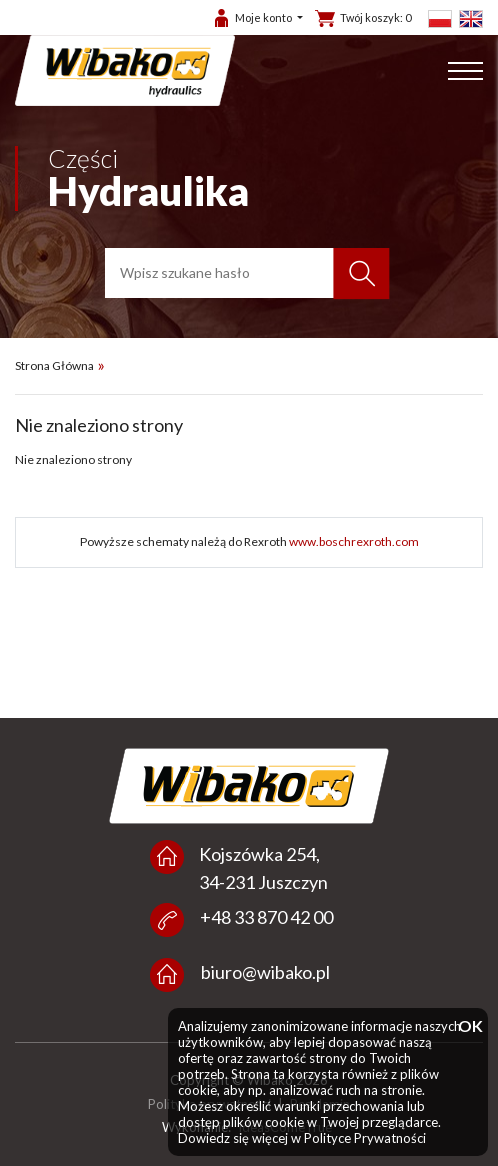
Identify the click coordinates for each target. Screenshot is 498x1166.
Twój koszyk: (375, 17)
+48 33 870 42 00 (266, 917)
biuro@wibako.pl (265, 972)
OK (468, 1026)
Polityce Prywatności (365, 1138)
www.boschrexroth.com (354, 541)
